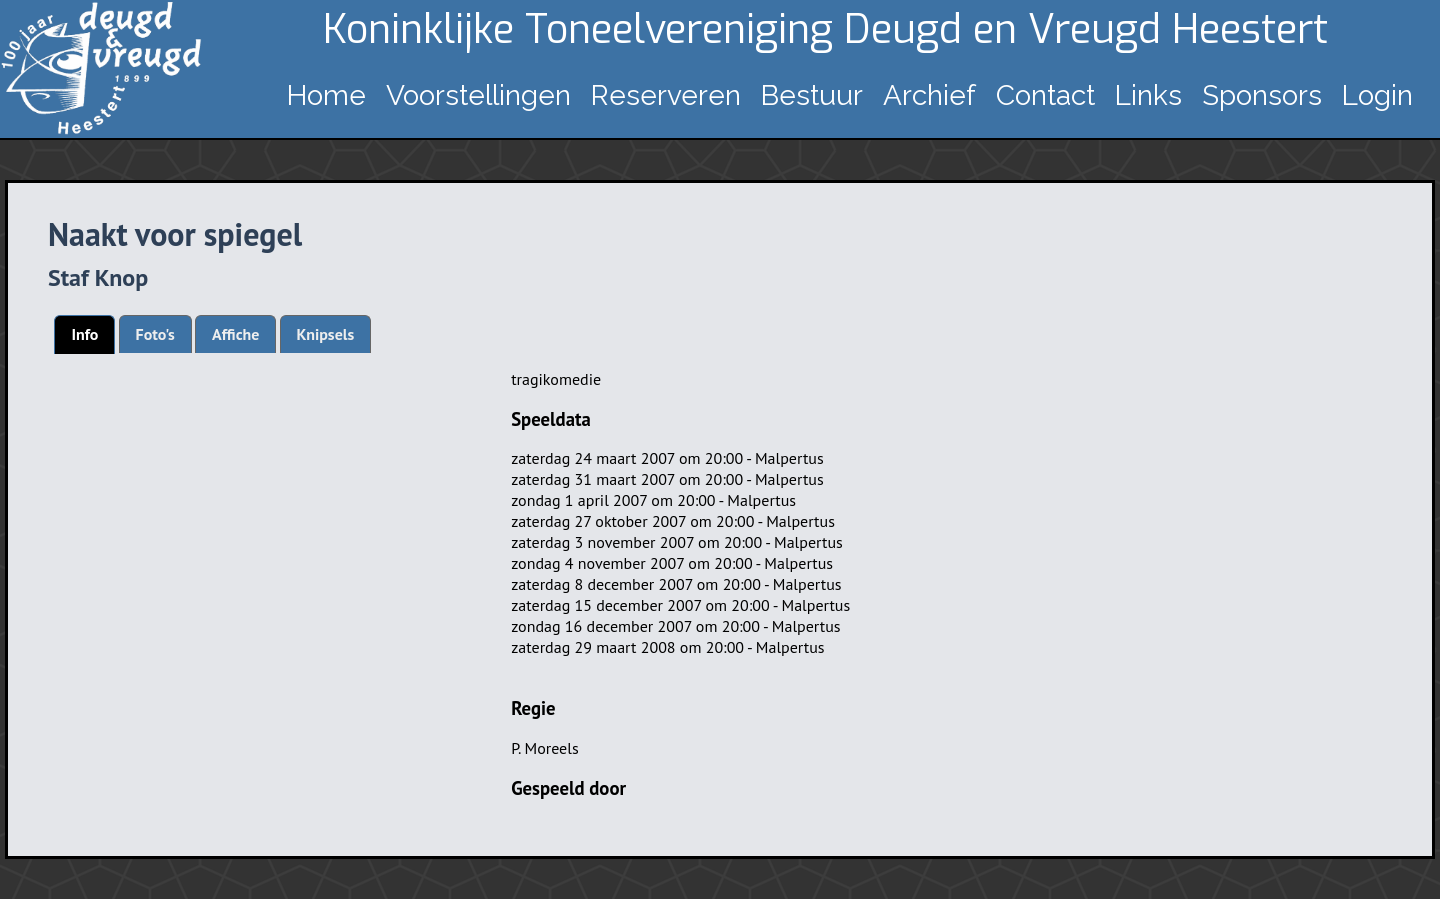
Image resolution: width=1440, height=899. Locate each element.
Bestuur (812, 95)
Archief (929, 95)
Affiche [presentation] (235, 334)
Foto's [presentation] (155, 334)
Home (326, 95)
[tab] (84, 334)
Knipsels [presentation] (326, 334)
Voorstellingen (478, 95)
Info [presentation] (84, 334)
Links (1148, 95)
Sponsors (1262, 95)
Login (1377, 95)
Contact (1045, 95)
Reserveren (666, 95)
